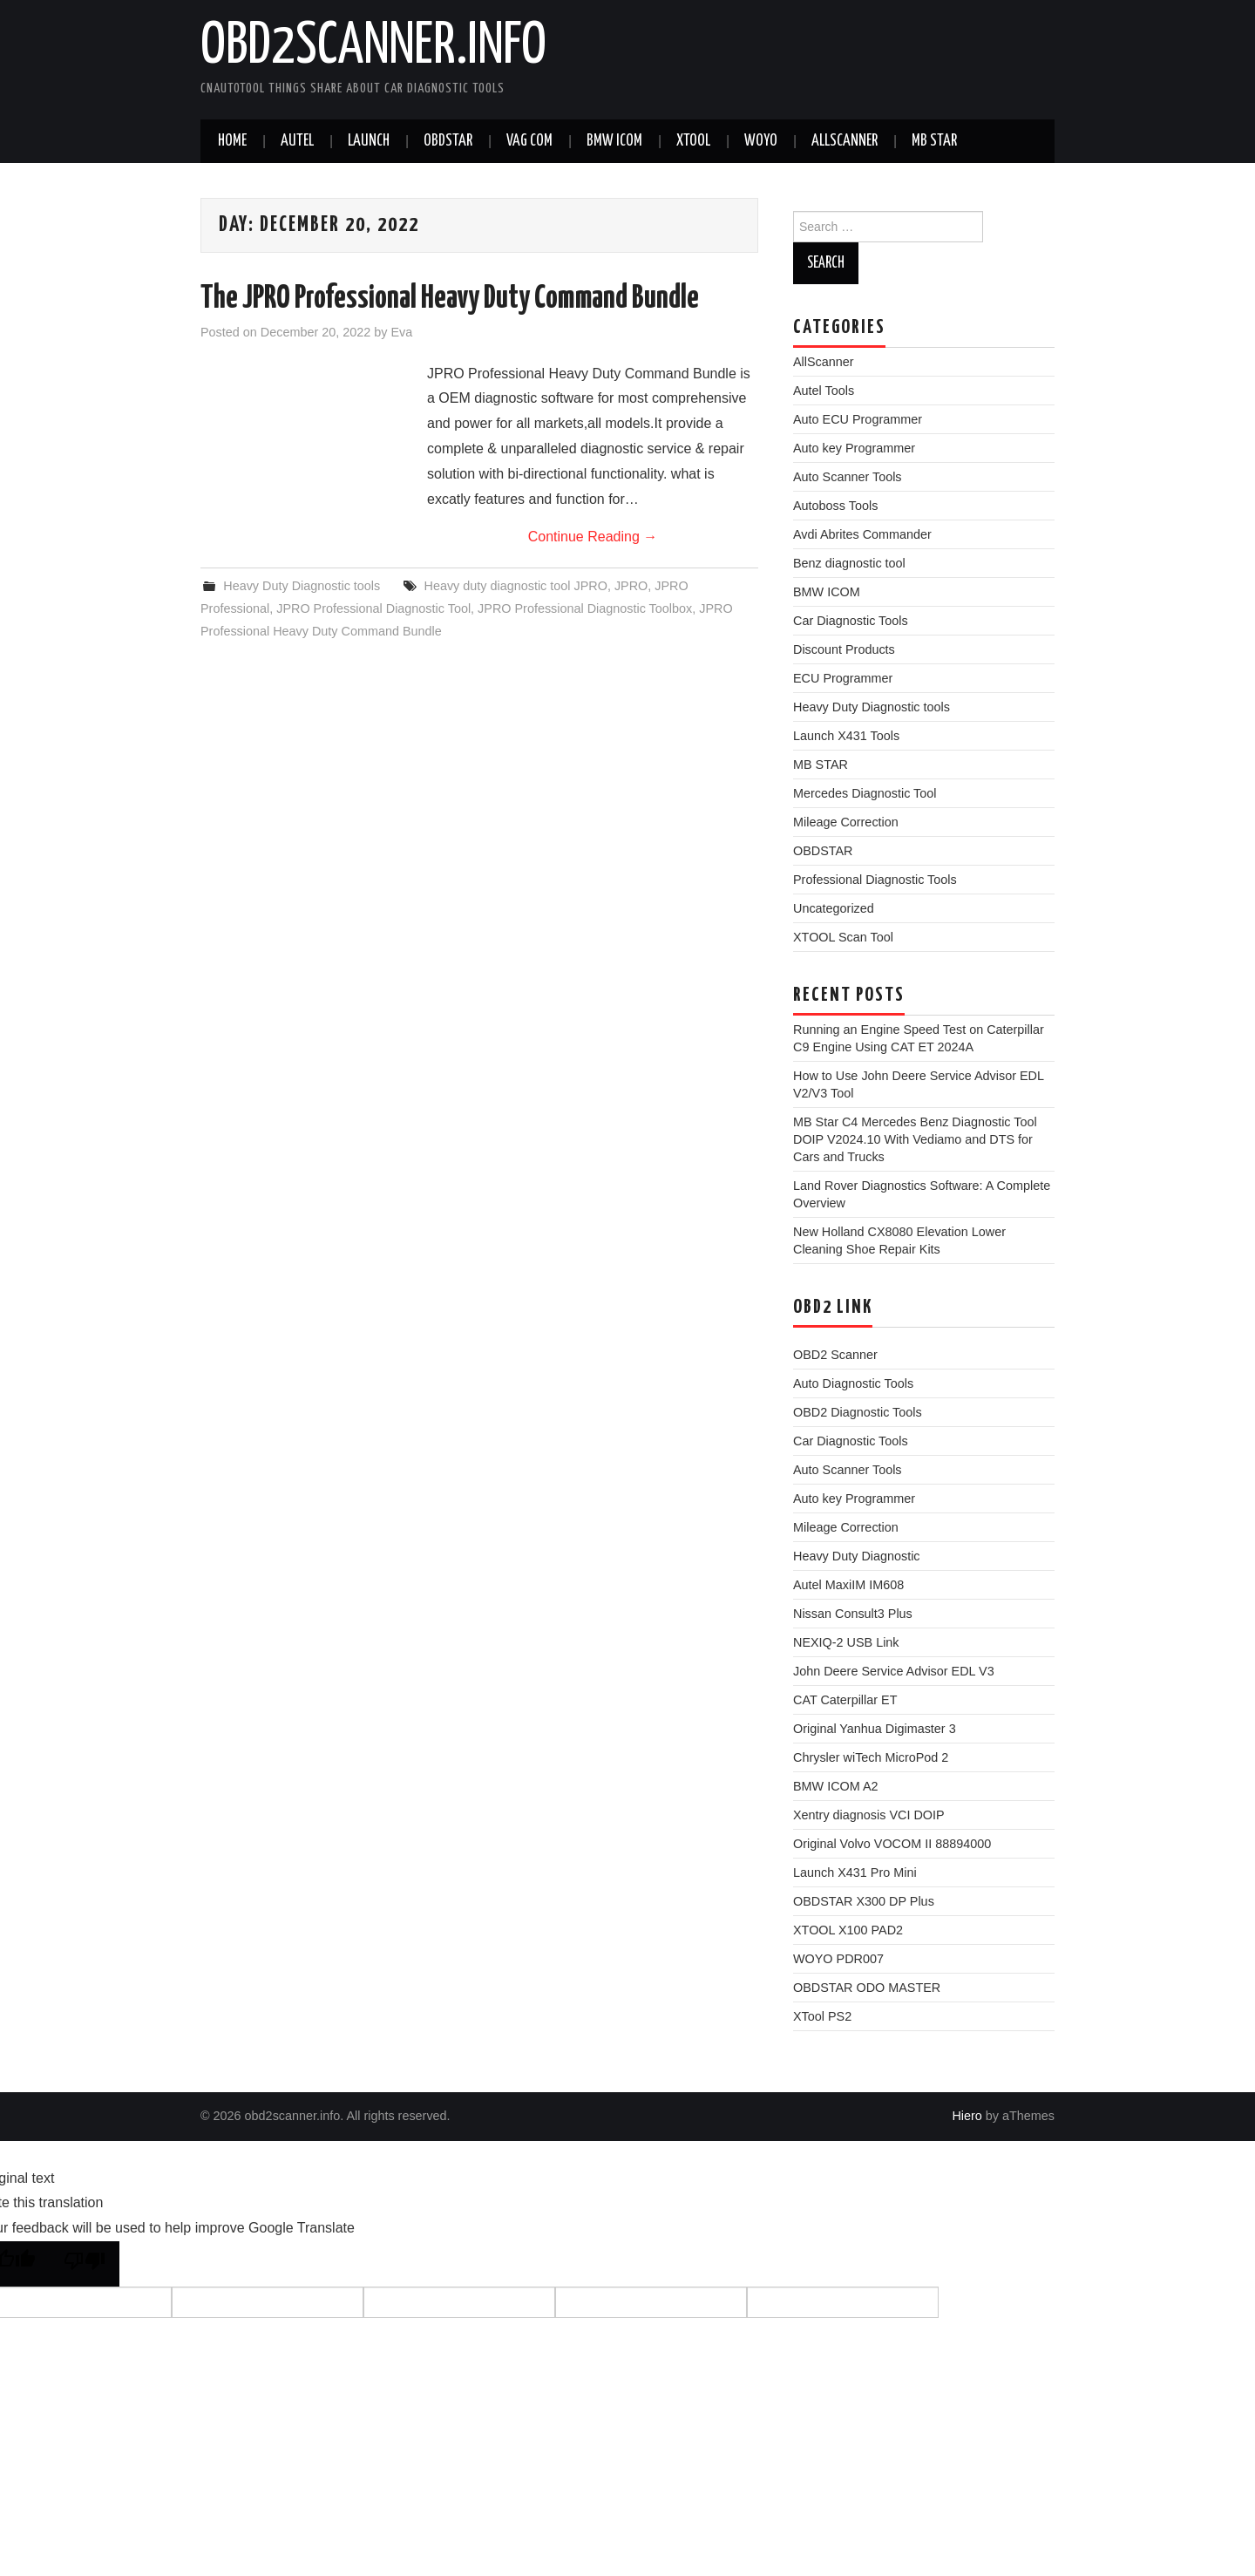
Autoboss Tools (835, 506)
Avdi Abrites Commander (862, 534)
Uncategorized (833, 908)
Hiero (966, 2116)
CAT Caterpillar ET (845, 1700)
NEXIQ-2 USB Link (846, 1642)
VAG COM (529, 141)
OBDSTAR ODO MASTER (866, 1988)
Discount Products (844, 649)
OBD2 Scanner (835, 1355)
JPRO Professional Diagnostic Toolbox (585, 608)
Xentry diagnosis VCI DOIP (869, 1815)
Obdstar (448, 141)
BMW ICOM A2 (835, 1786)
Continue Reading (593, 536)
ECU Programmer (842, 678)
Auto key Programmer (854, 448)
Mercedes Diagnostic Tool (865, 793)
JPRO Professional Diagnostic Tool (373, 608)
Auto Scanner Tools (847, 477)
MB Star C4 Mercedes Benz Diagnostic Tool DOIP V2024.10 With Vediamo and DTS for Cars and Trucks (915, 1139)
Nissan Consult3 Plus (852, 1614)
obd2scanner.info (373, 47)
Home (232, 141)
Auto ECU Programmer (857, 419)
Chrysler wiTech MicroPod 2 (870, 1757)
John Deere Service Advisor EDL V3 (893, 1671)
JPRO (631, 586)
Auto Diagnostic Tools (853, 1383)
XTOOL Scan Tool (843, 937)
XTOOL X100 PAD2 (848, 1930)
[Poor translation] (84, 2264)
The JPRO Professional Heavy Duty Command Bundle (449, 299)
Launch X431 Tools (846, 736)
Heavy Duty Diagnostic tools (301, 586)
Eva (401, 332)
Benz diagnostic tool (849, 563)
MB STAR (934, 141)
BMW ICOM (614, 141)
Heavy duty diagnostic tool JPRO (515, 586)
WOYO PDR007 (838, 1959)
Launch (369, 141)
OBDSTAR (823, 851)
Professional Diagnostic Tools (875, 880)
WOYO (760, 141)
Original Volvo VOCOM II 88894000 (892, 1844)
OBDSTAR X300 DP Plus (863, 1901)
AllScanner (844, 141)
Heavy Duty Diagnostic (856, 1556)
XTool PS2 (822, 2016)
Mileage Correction (846, 822)
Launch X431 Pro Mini (855, 1872)
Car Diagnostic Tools (850, 621)
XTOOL (693, 141)
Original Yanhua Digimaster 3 (874, 1729)
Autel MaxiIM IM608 (848, 1585)
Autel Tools (823, 391)
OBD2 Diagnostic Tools (857, 1412)
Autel (297, 141)
